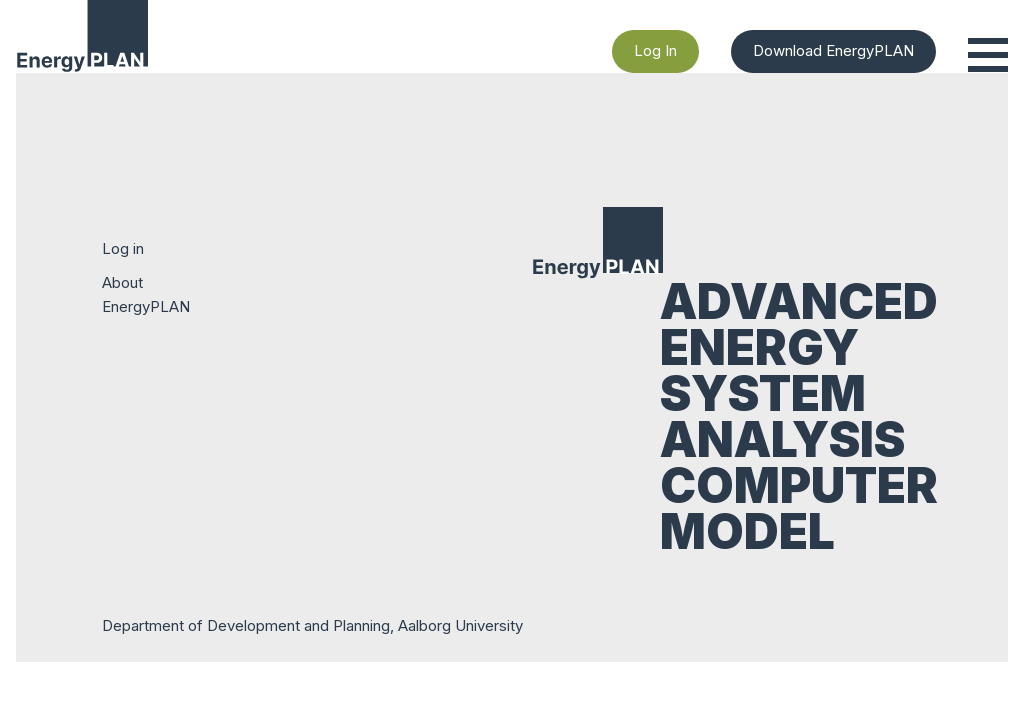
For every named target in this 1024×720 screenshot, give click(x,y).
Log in (123, 248)
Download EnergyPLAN (833, 50)
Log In (655, 50)
